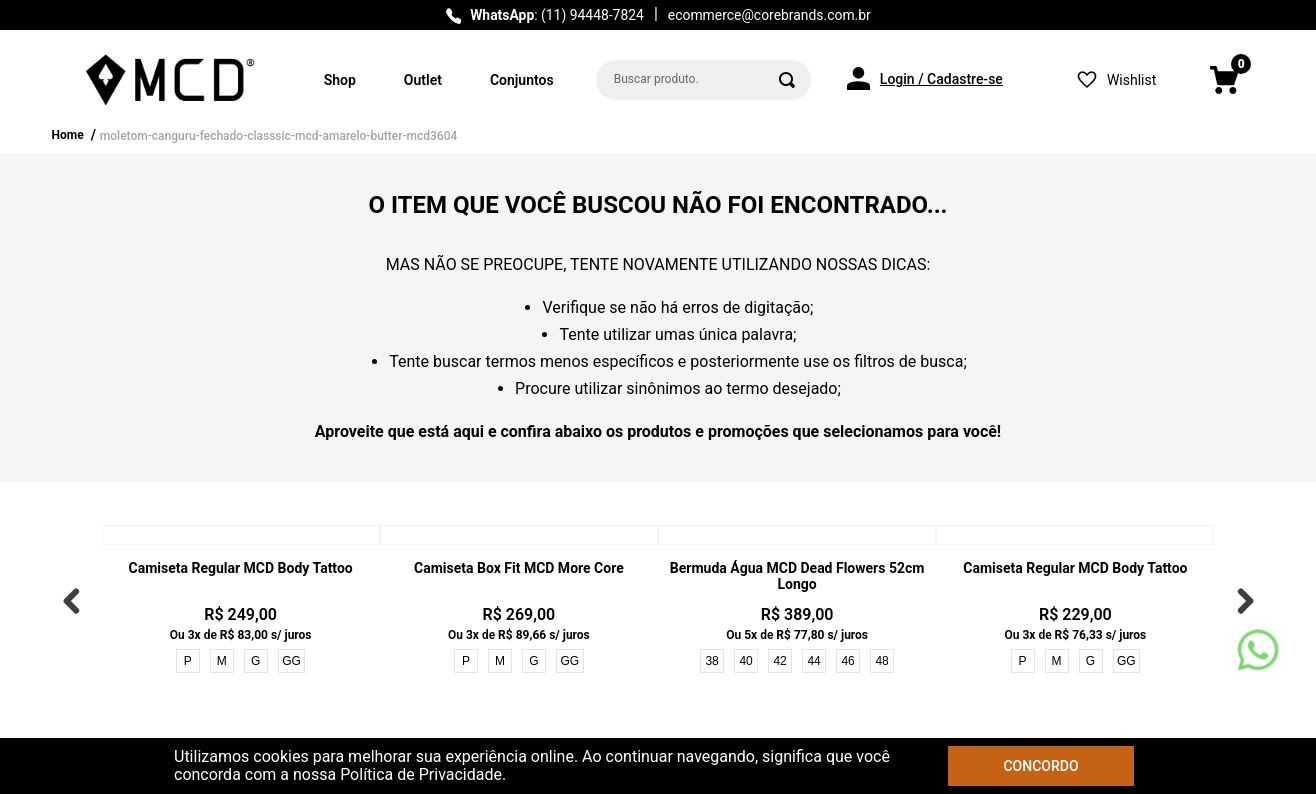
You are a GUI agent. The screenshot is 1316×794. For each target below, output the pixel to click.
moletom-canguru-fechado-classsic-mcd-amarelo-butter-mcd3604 (279, 136)
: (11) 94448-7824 (557, 15)
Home (68, 135)
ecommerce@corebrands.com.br (769, 15)
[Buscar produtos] (787, 80)
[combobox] (703, 80)
